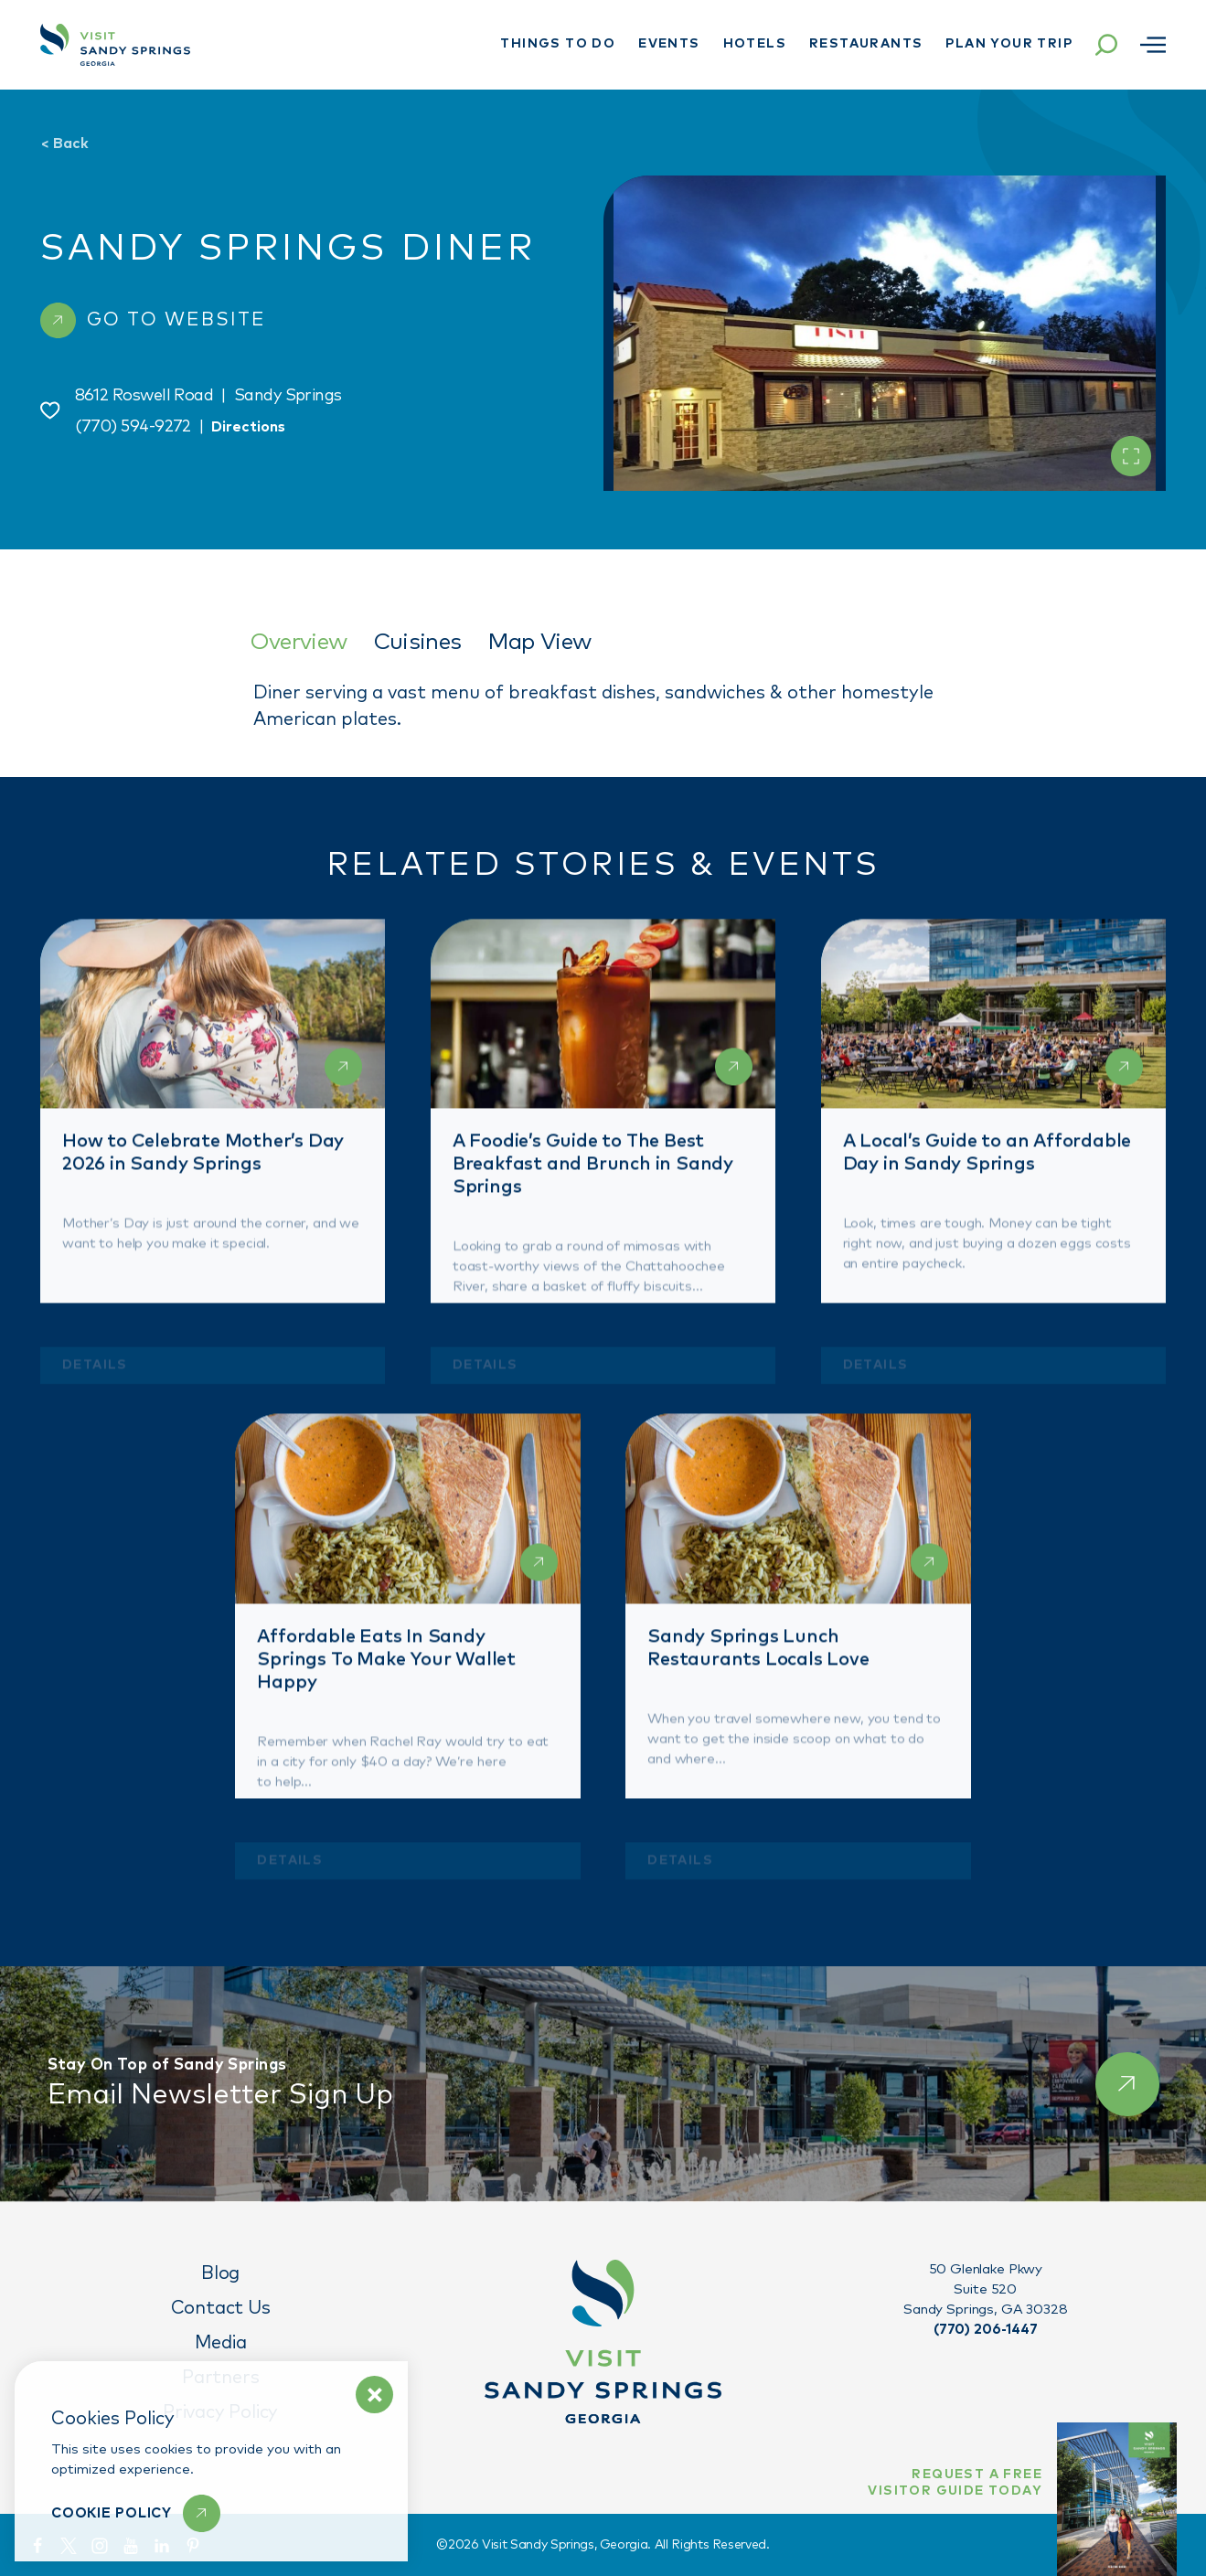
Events (668, 43)
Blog (220, 2273)
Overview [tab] (298, 642)
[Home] (115, 45)
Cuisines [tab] (417, 642)
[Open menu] (1153, 45)
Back (64, 143)
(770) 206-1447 (986, 2329)
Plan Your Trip (1009, 43)
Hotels (754, 43)
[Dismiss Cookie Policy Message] (374, 2394)
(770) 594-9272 (133, 427)
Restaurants (866, 43)
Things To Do (557, 43)
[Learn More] (135, 2513)
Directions (248, 427)
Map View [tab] (539, 642)
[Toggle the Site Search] (1106, 45)
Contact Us (221, 2308)
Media (221, 2343)
